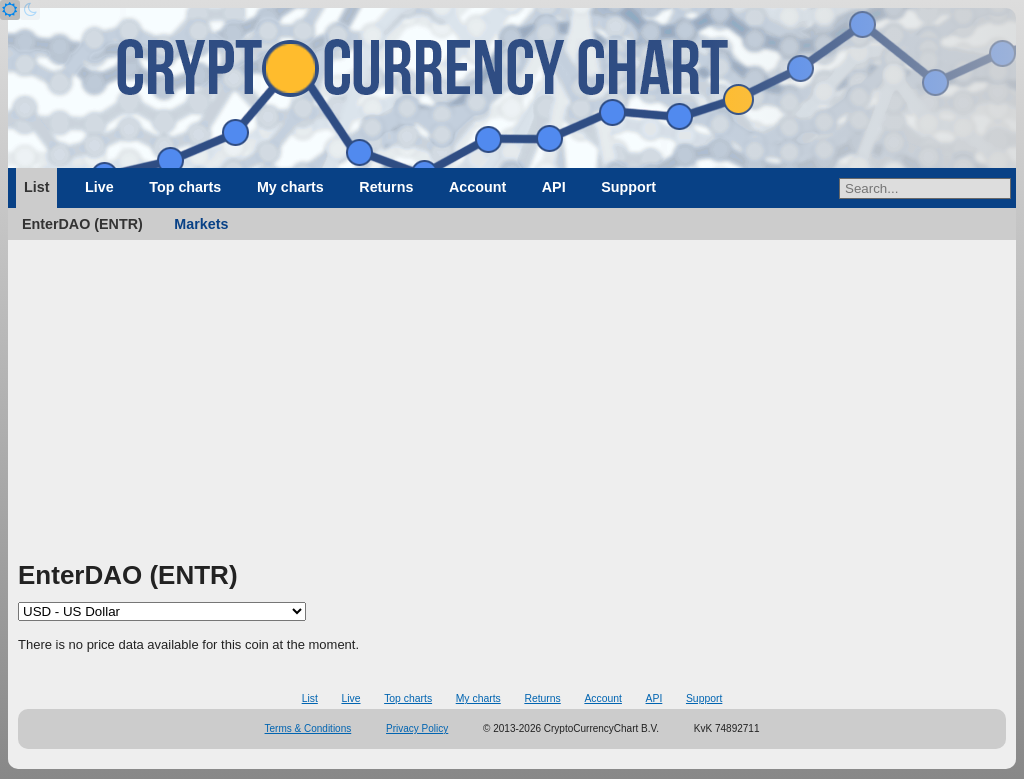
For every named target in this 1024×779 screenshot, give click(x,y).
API (554, 187)
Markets (201, 224)
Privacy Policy (417, 728)
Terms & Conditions (308, 728)
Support (628, 187)
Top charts (185, 187)
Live (99, 187)
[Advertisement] (512, 407)
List (36, 187)
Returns (386, 187)
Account (477, 187)
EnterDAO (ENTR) (82, 224)
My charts (290, 187)
